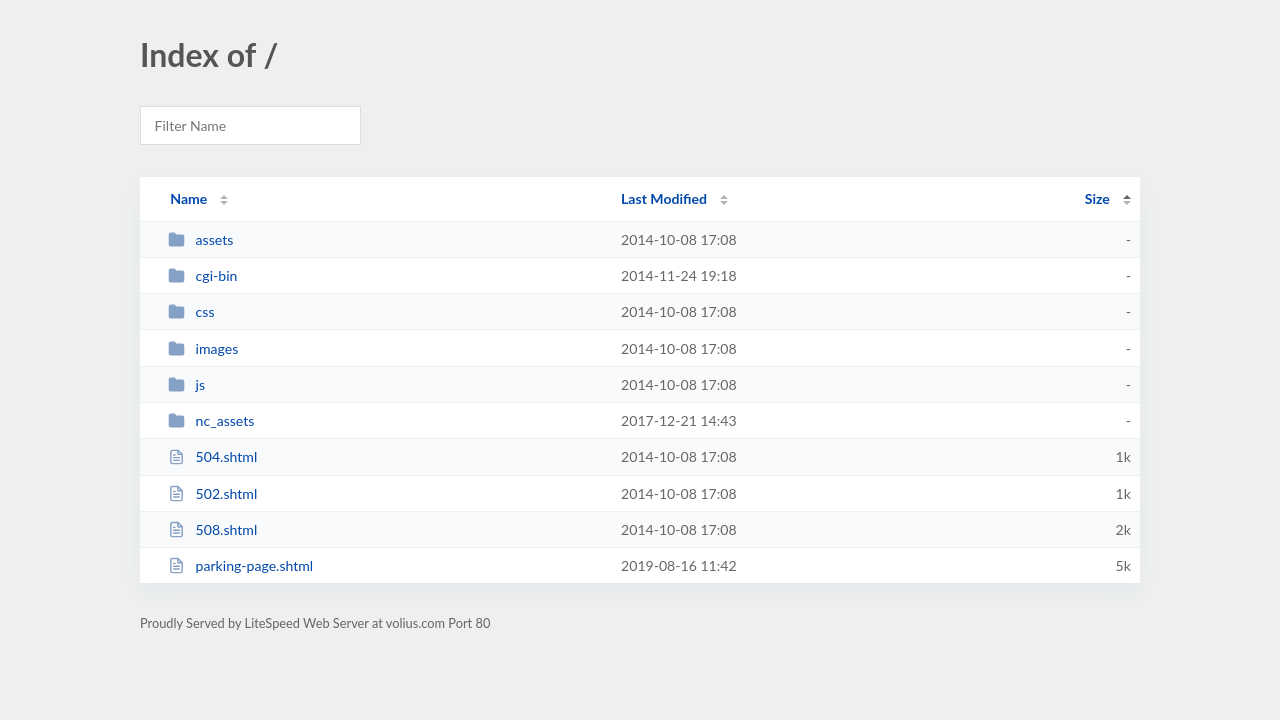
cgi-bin (202, 275)
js (186, 384)
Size (1097, 198)
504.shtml (212, 456)
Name (188, 198)
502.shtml (212, 493)
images (203, 348)
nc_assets (211, 420)
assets (200, 239)
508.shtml (212, 529)
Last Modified (664, 198)
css (191, 311)
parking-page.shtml (240, 565)
